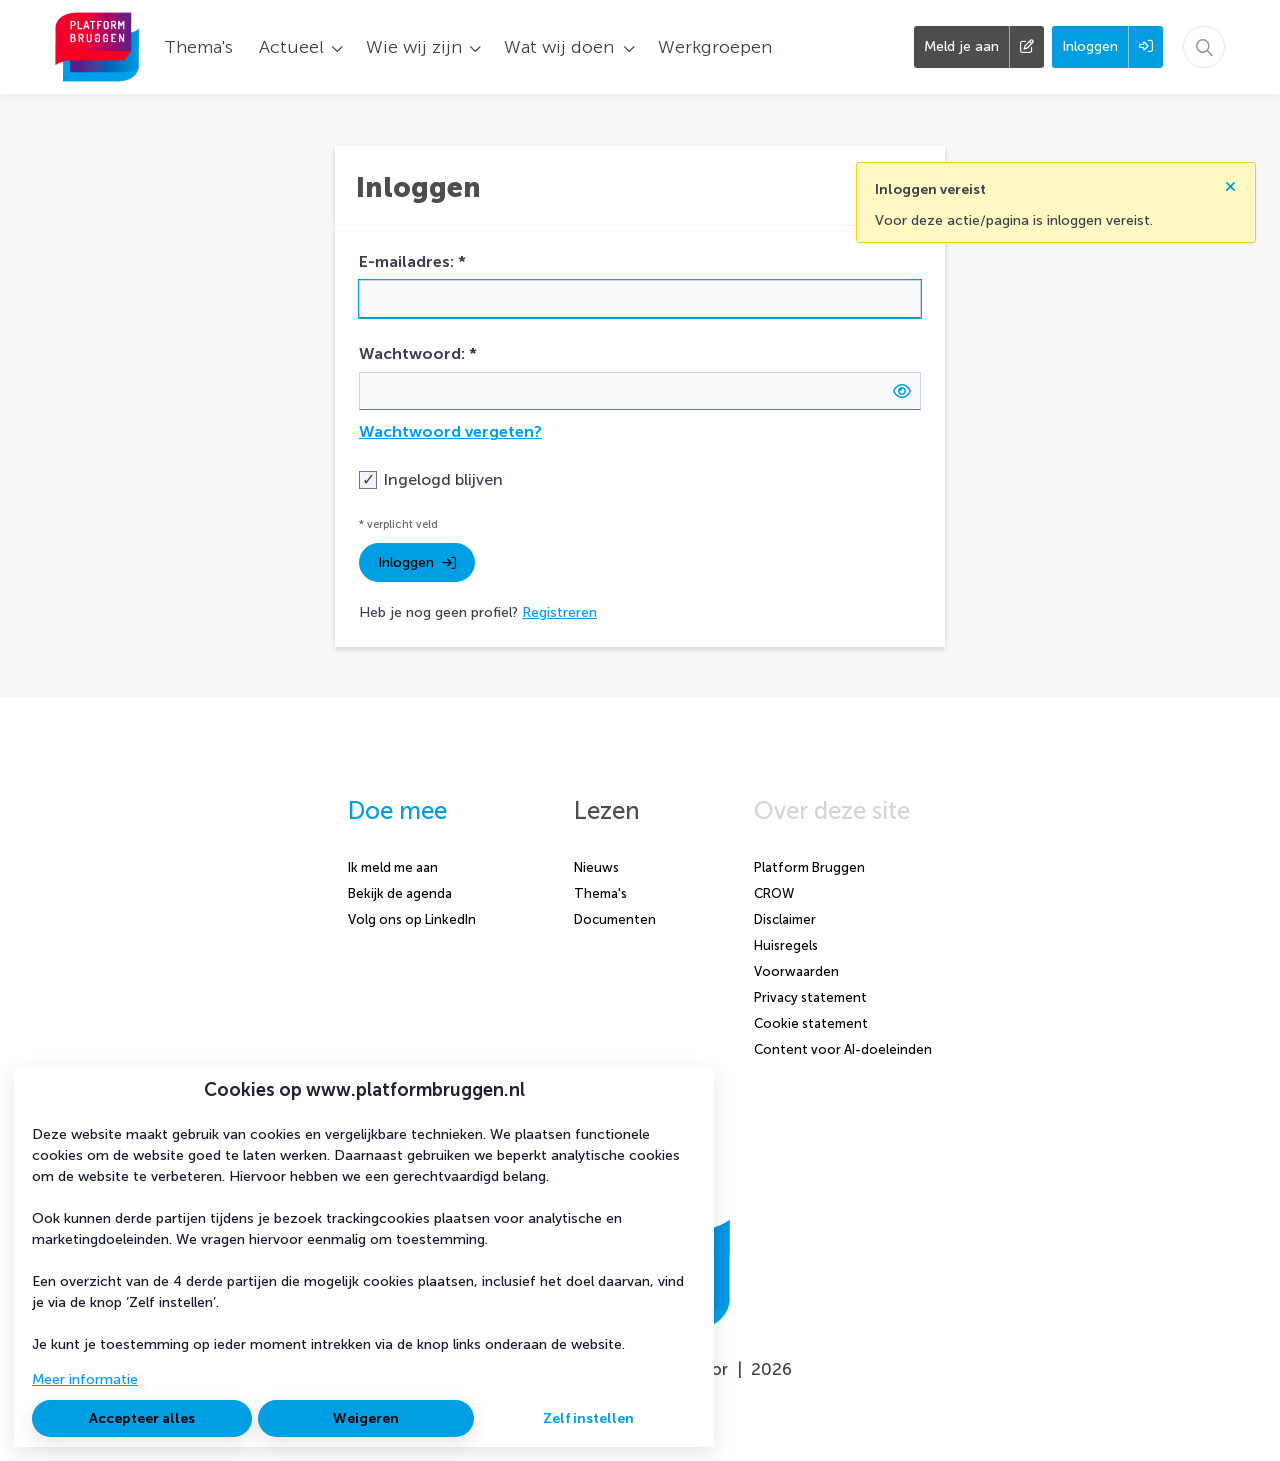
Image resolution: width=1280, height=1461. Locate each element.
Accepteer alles (142, 1418)
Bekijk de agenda (400, 893)
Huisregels (786, 945)
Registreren (559, 612)
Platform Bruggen (809, 867)
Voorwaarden (796, 971)
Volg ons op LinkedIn (412, 919)
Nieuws (596, 867)
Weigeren (366, 1418)
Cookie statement (811, 1023)
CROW (774, 893)
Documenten (615, 919)
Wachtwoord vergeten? (450, 431)
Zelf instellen (588, 1418)
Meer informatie (85, 1379)
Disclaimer (785, 919)
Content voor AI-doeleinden (843, 1049)
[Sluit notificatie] (1230, 178)
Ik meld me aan (393, 867)
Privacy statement (810, 997)
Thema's (600, 893)
